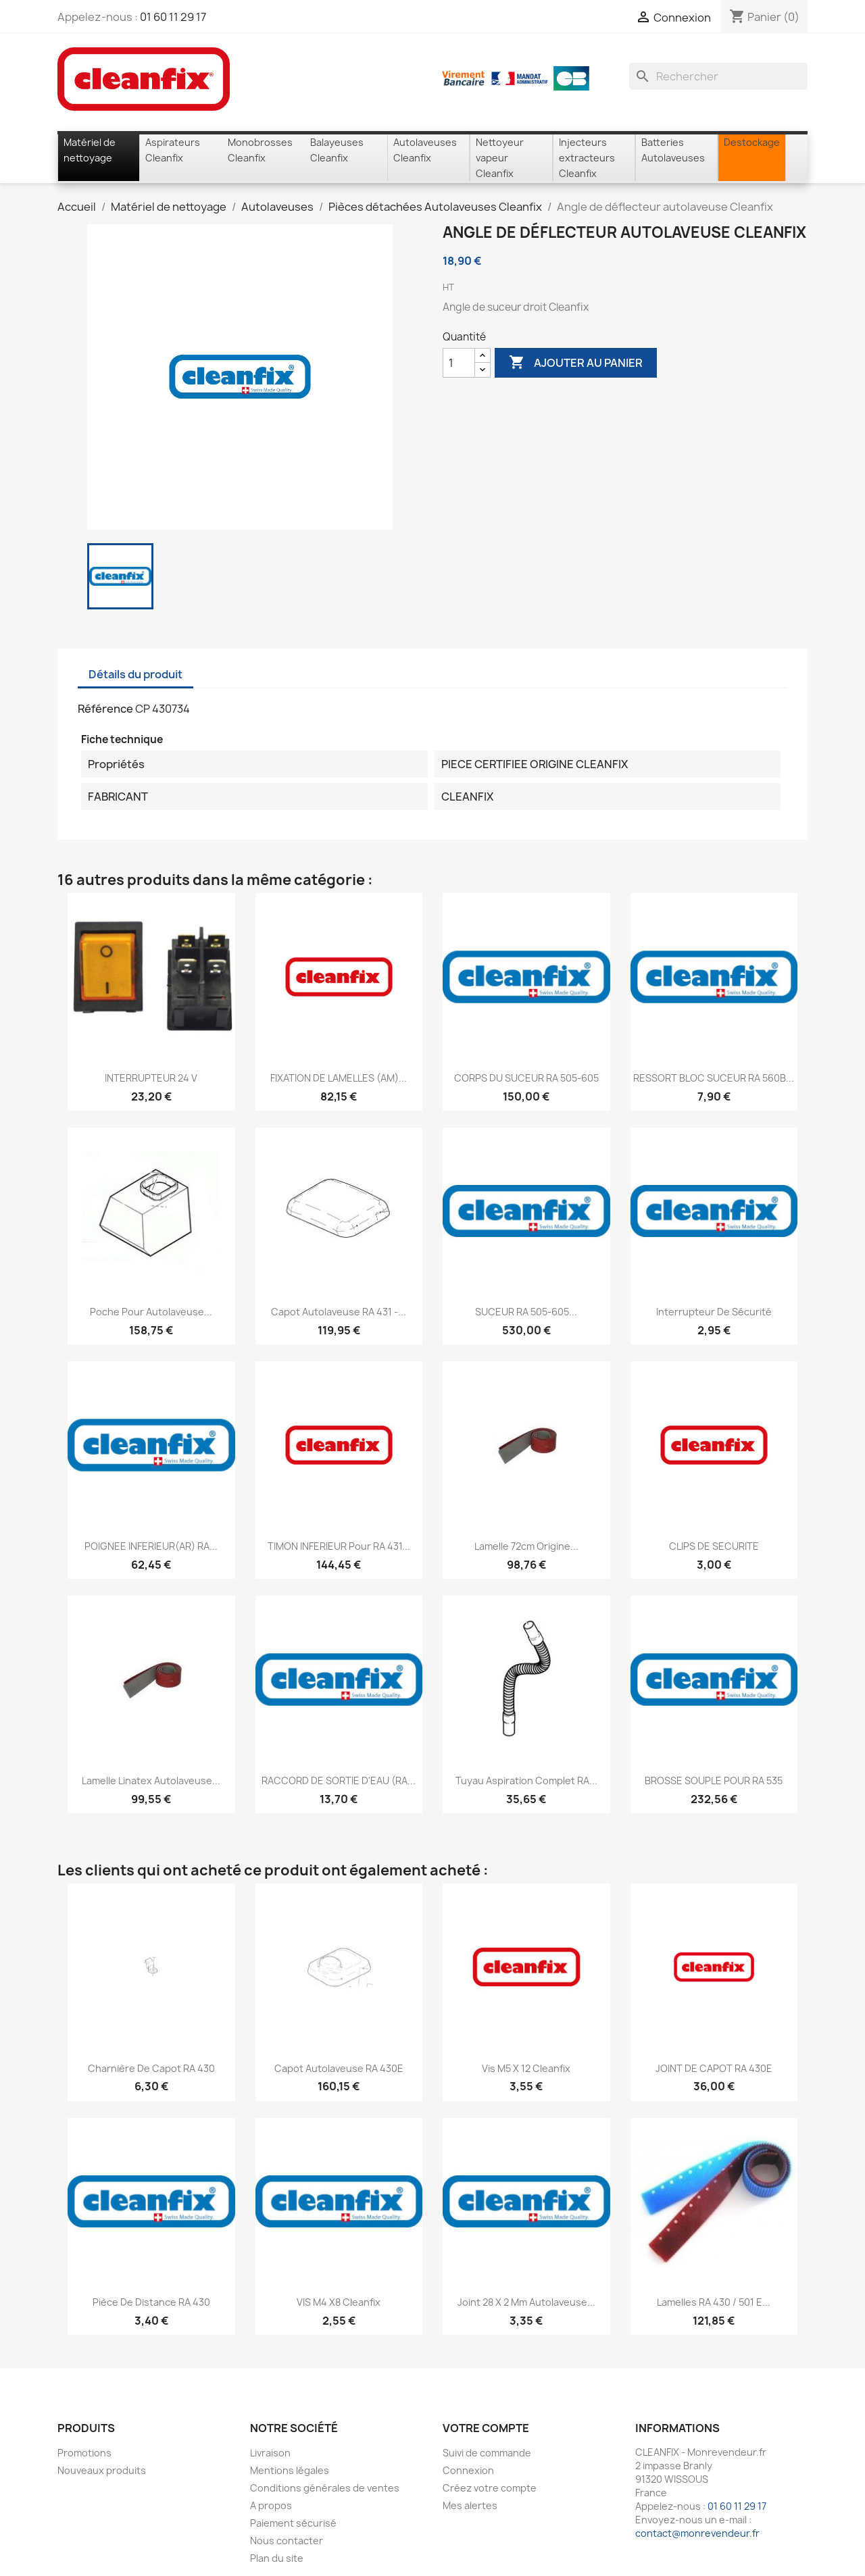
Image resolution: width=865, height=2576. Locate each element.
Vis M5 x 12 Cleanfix (526, 2068)
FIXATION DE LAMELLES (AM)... (338, 1077)
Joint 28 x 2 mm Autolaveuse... (526, 2302)
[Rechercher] (718, 76)
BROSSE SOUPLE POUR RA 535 (714, 1780)
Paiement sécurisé (293, 2523)
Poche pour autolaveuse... (151, 1311)
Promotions (84, 2452)
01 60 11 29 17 (173, 16)
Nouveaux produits (101, 2470)
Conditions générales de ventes (324, 2487)
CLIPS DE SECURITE (714, 1546)
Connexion (468, 2470)
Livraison (270, 2452)
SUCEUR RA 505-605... (526, 1311)
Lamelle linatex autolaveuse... (151, 1780)
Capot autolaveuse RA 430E (338, 2068)
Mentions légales (289, 2470)
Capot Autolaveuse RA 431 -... (338, 1311)
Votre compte (486, 2428)
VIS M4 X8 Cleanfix (338, 2302)
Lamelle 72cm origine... (526, 1546)
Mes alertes (470, 2505)
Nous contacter (286, 2540)
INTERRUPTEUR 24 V (151, 1077)
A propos (271, 2505)
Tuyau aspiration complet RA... (526, 1780)
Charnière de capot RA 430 (151, 2068)
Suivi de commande (487, 2452)
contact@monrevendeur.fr (697, 2533)
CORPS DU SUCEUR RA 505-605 (526, 1077)
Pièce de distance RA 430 (151, 2302)
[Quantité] (459, 363)
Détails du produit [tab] (135, 674)
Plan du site (276, 2558)
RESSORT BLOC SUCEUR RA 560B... (713, 1077)
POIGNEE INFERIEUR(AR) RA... (151, 1546)
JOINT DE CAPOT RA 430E (714, 2068)
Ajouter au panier (576, 363)
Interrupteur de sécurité (714, 1311)
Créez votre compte (490, 2487)
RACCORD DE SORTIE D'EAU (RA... (339, 1780)
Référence (105, 708)
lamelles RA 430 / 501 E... (713, 2302)
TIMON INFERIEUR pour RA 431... (339, 1546)
